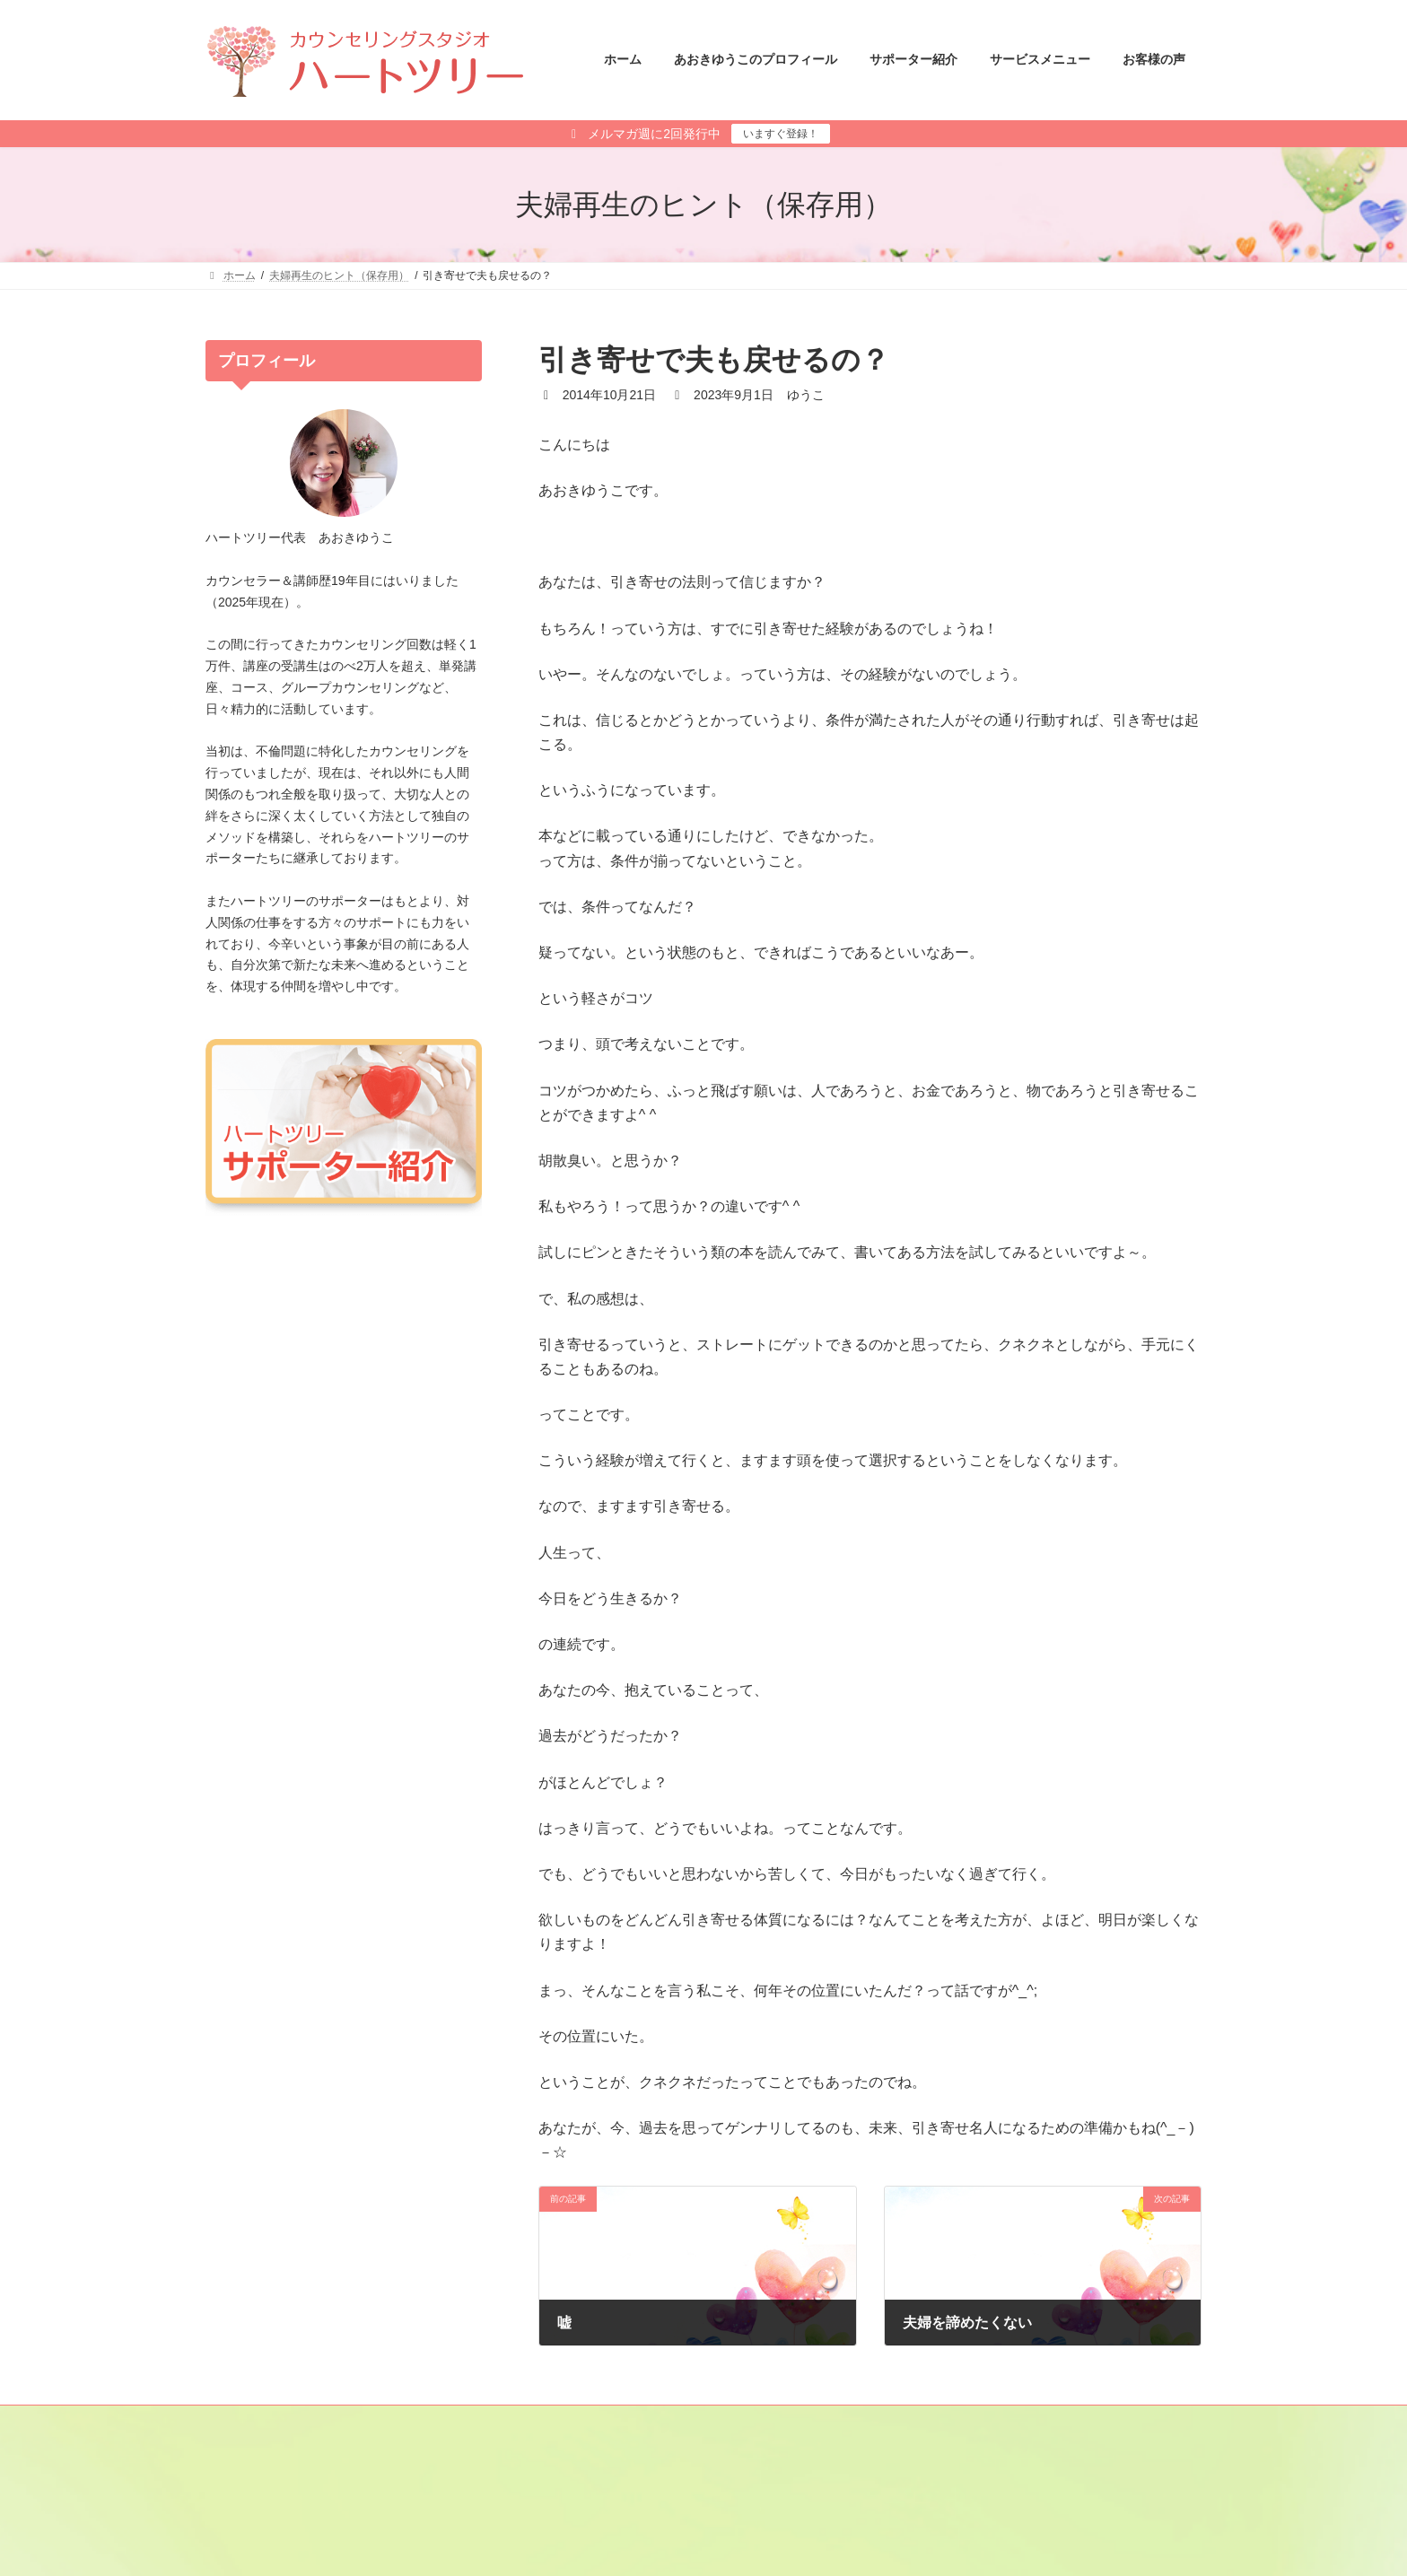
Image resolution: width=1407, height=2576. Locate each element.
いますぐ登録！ (780, 133)
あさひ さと (761, 2533)
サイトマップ (387, 2421)
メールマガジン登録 (271, 2421)
